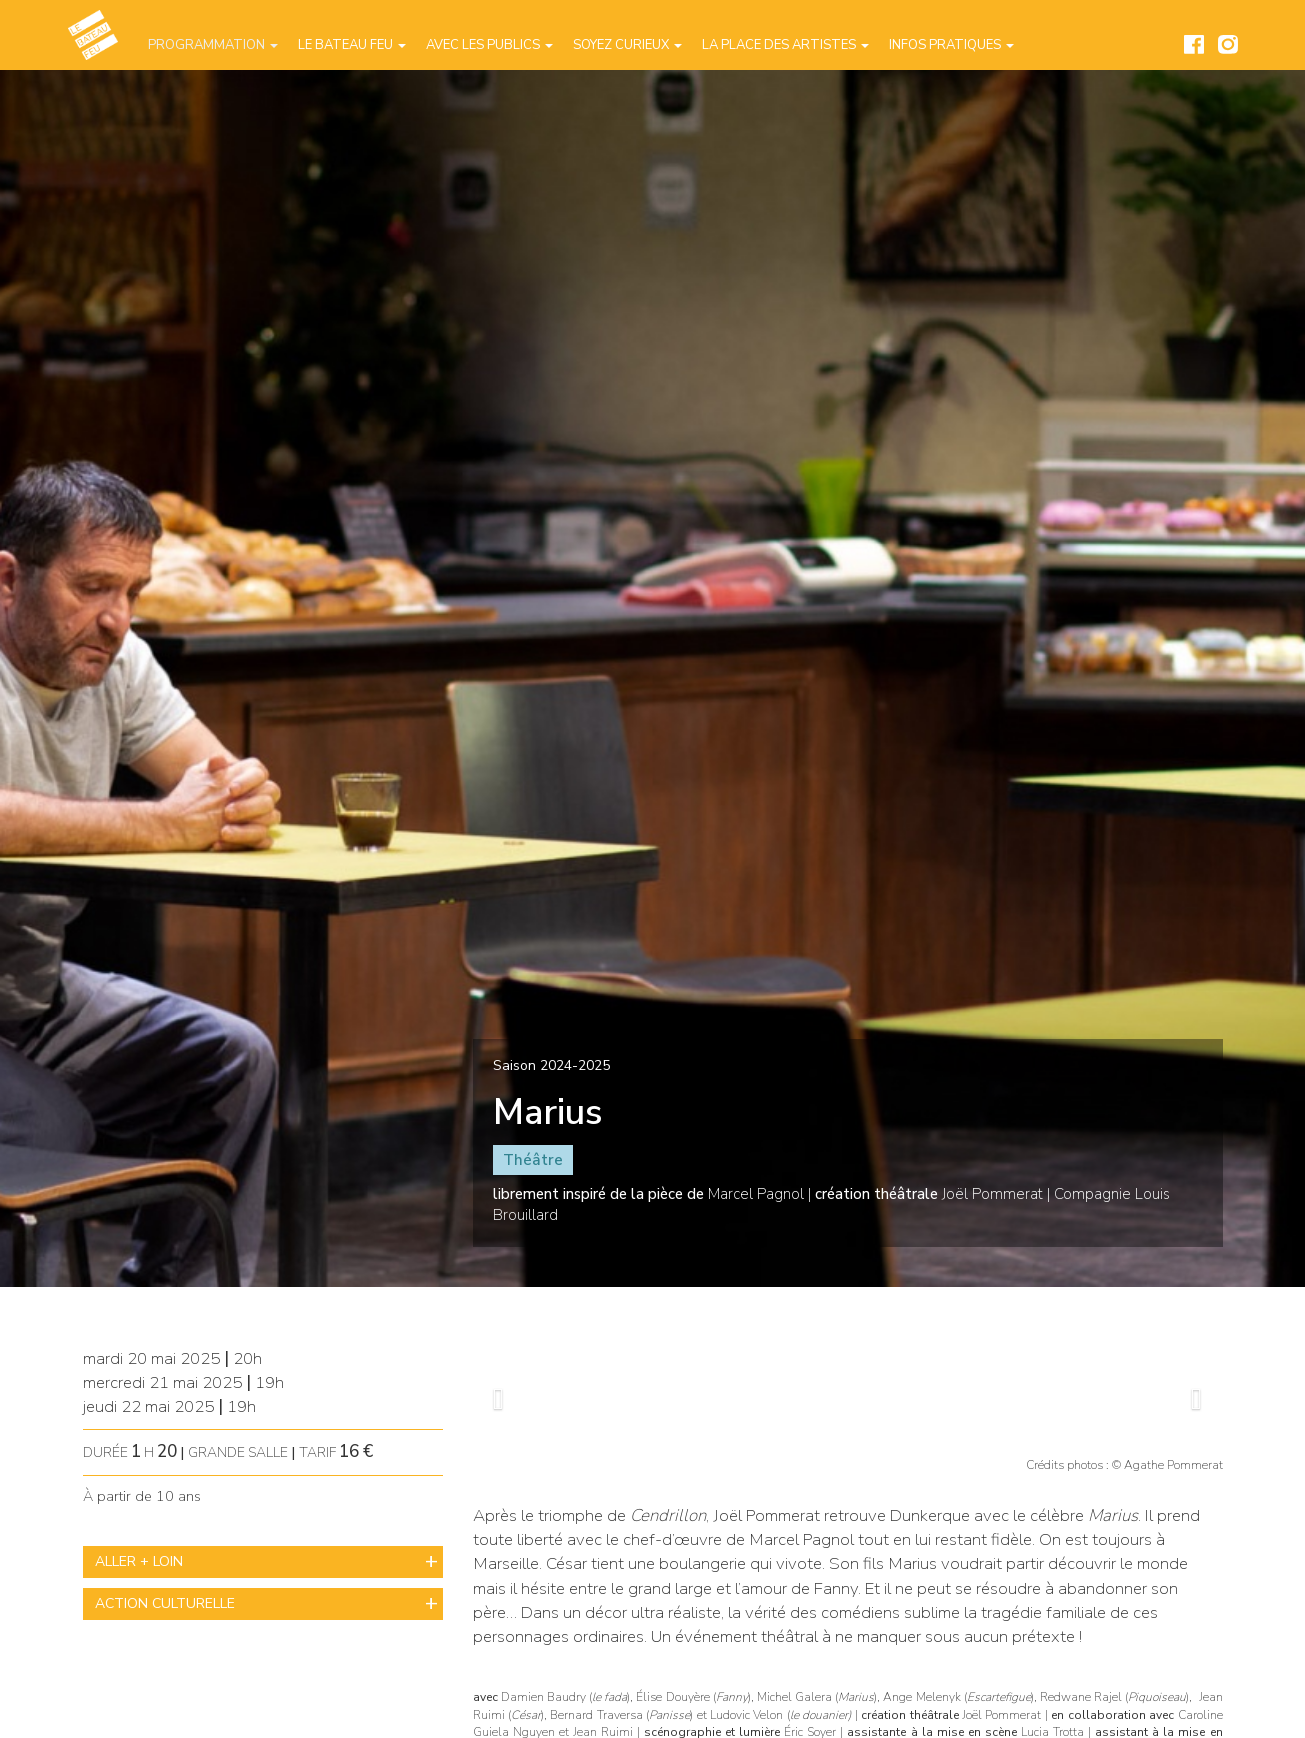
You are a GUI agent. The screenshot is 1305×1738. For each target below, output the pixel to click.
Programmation (213, 45)
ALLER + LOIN (139, 1561)
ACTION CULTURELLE (165, 1603)
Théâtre (533, 1160)
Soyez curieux (627, 45)
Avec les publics (489, 45)
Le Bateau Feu (352, 45)
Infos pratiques (951, 45)
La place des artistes (785, 45)
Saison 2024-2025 (551, 1065)
